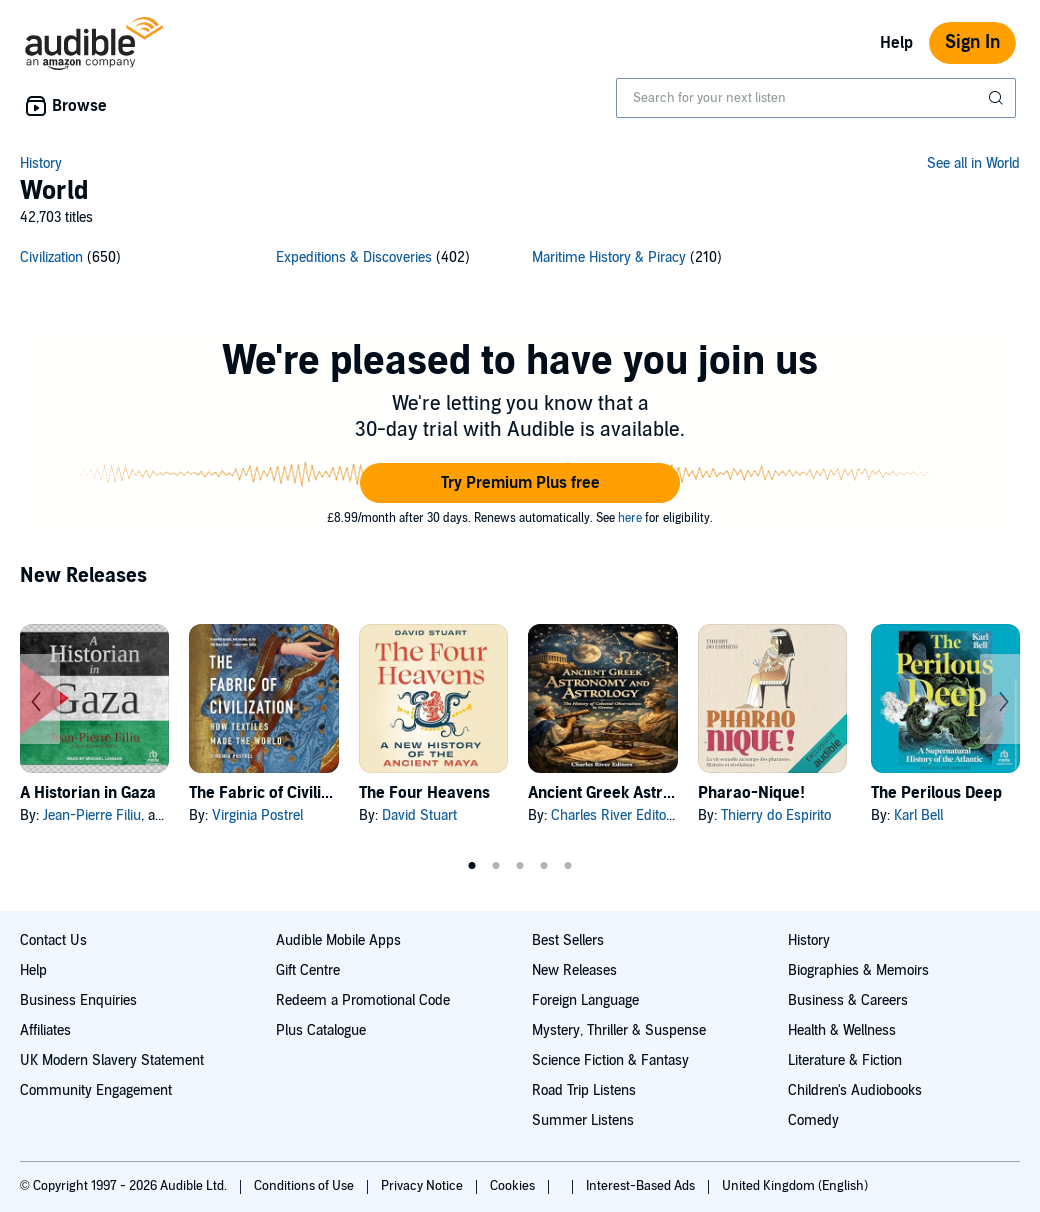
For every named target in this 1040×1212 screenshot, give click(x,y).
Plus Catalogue (321, 1030)
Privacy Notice (423, 1186)
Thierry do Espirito (776, 815)
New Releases (574, 970)
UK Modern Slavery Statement (112, 1060)
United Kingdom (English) (795, 1186)
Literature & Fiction (845, 1060)
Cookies (514, 1186)
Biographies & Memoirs (858, 970)
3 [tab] (520, 866)
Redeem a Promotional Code (363, 1000)
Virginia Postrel (257, 815)
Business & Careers (848, 1000)
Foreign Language (585, 1000)
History (41, 163)
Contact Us (53, 940)
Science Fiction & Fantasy (610, 1060)
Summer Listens (583, 1120)
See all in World (973, 163)
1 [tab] (472, 866)
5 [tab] (568, 866)
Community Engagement (96, 1090)
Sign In (972, 42)
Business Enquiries (78, 1000)
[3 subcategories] (520, 260)
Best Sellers (568, 940)
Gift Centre (308, 970)
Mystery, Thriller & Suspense (619, 1030)
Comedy (813, 1120)
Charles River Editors (614, 815)
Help (896, 43)
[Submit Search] (998, 98)
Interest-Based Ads (642, 1186)
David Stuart (419, 815)
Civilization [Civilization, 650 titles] (51, 257)
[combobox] (816, 98)
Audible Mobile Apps (338, 940)
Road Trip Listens (584, 1090)
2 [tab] (496, 866)
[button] (520, 483)
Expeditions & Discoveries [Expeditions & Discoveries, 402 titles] (354, 257)
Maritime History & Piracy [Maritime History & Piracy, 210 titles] (609, 257)
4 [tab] (544, 866)
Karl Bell (918, 815)
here (630, 518)
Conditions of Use (305, 1186)
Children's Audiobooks (855, 1090)
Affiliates (45, 1030)
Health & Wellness (842, 1030)
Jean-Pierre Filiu (92, 815)
